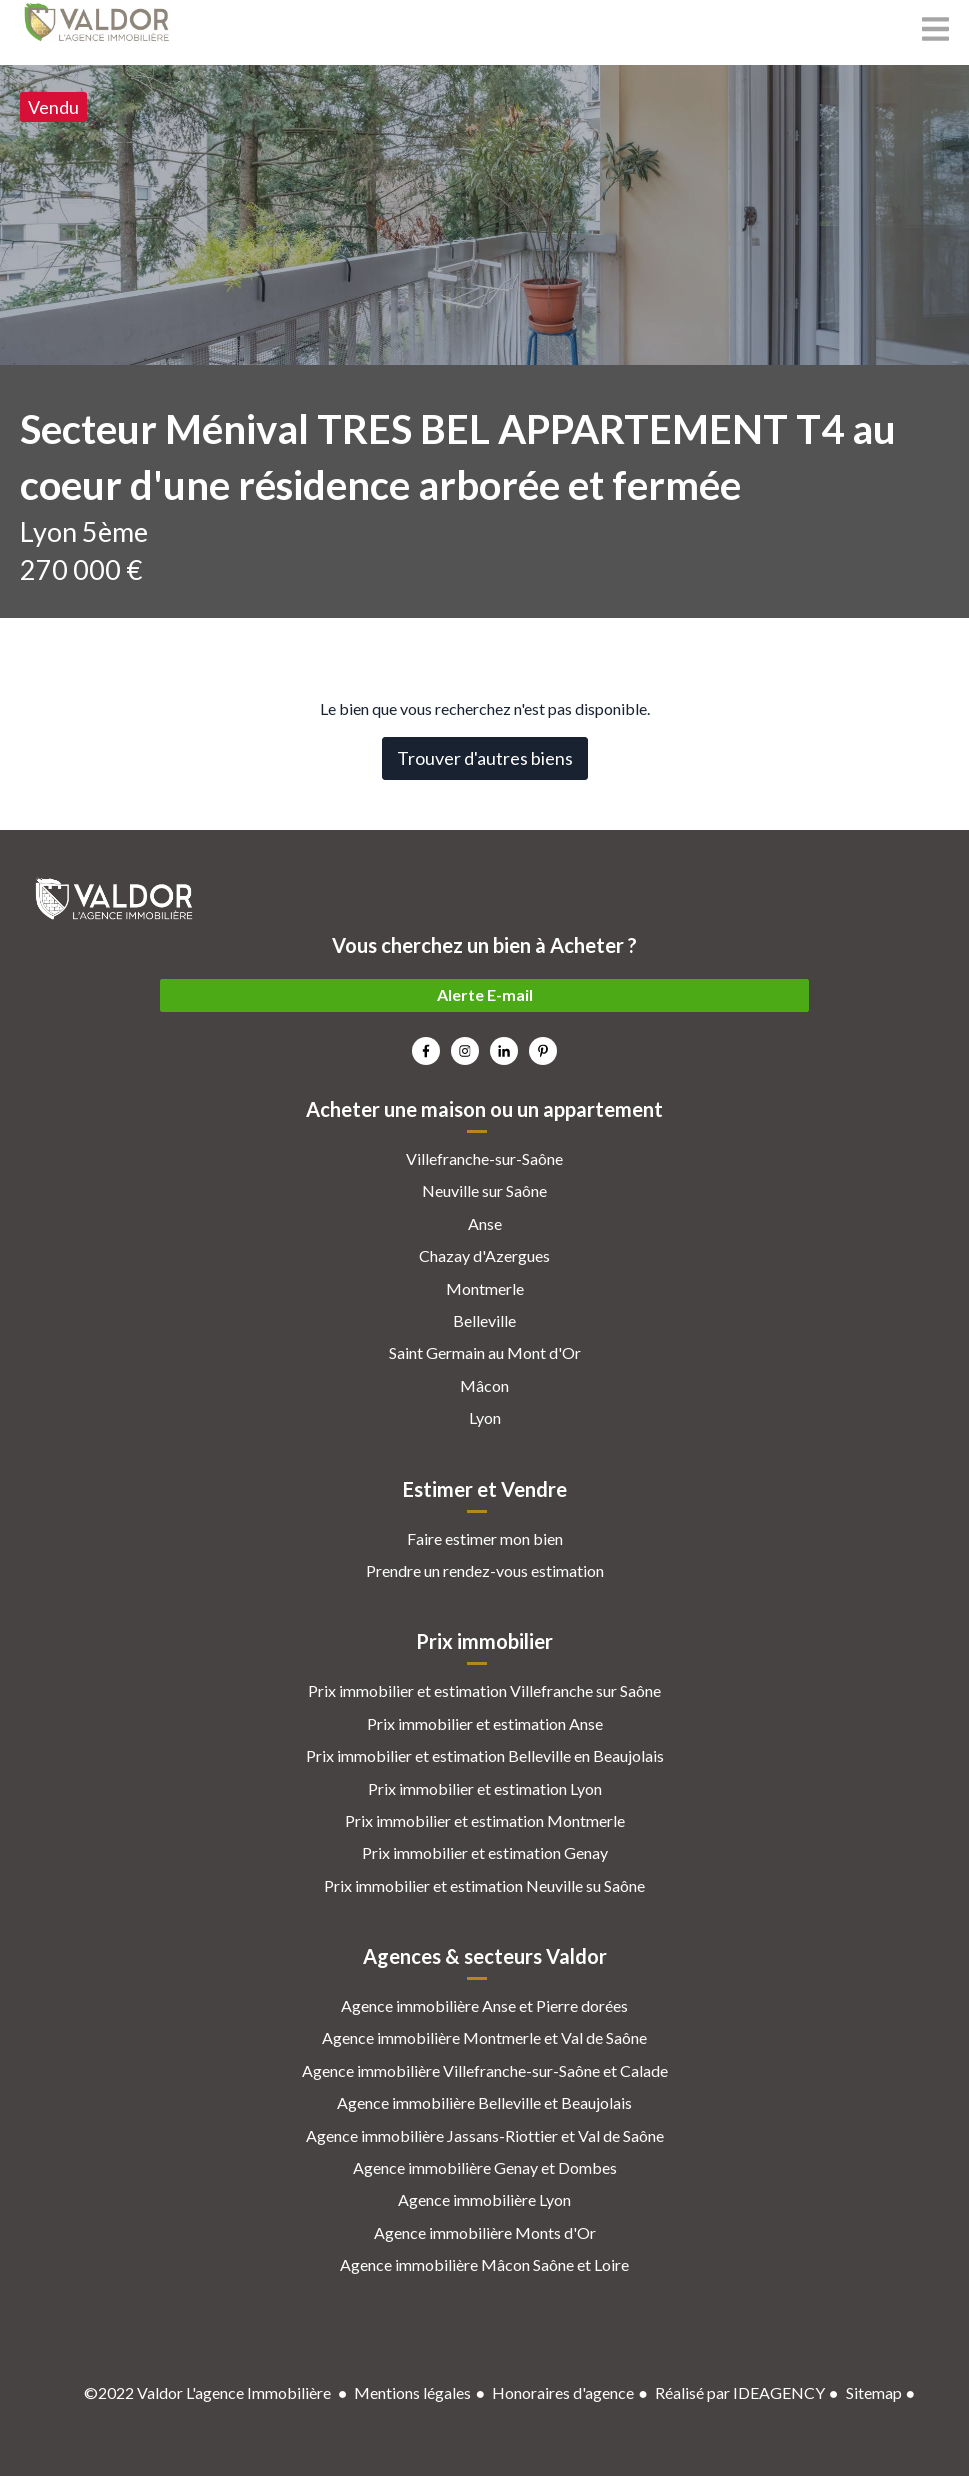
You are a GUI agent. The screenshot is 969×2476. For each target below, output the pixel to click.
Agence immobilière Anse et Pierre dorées (484, 2005)
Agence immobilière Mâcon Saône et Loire (484, 2264)
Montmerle (485, 1288)
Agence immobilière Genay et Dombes (485, 2167)
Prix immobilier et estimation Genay (485, 1852)
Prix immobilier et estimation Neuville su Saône (484, 1885)
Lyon (485, 1417)
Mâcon (484, 1385)
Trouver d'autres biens (485, 758)
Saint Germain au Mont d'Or (485, 1352)
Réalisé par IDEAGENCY (740, 2392)
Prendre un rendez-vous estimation (485, 1570)
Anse (485, 1223)
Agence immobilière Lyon (484, 2199)
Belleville (484, 1320)
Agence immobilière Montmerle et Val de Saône (484, 2037)
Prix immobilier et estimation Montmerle (485, 1820)
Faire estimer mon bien (485, 1538)
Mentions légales (412, 2392)
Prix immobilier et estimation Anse (485, 1723)
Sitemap (874, 2392)
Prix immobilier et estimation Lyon (485, 1788)
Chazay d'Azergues (484, 1255)
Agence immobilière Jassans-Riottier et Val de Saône (485, 2135)
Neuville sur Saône (484, 1190)
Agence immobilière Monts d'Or (485, 2232)
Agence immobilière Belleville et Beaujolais (484, 2102)
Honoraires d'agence (563, 2392)
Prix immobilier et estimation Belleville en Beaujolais (485, 1755)
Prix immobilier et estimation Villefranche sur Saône (484, 1690)
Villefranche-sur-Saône (484, 1158)
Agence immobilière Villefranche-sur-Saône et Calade (485, 2070)
